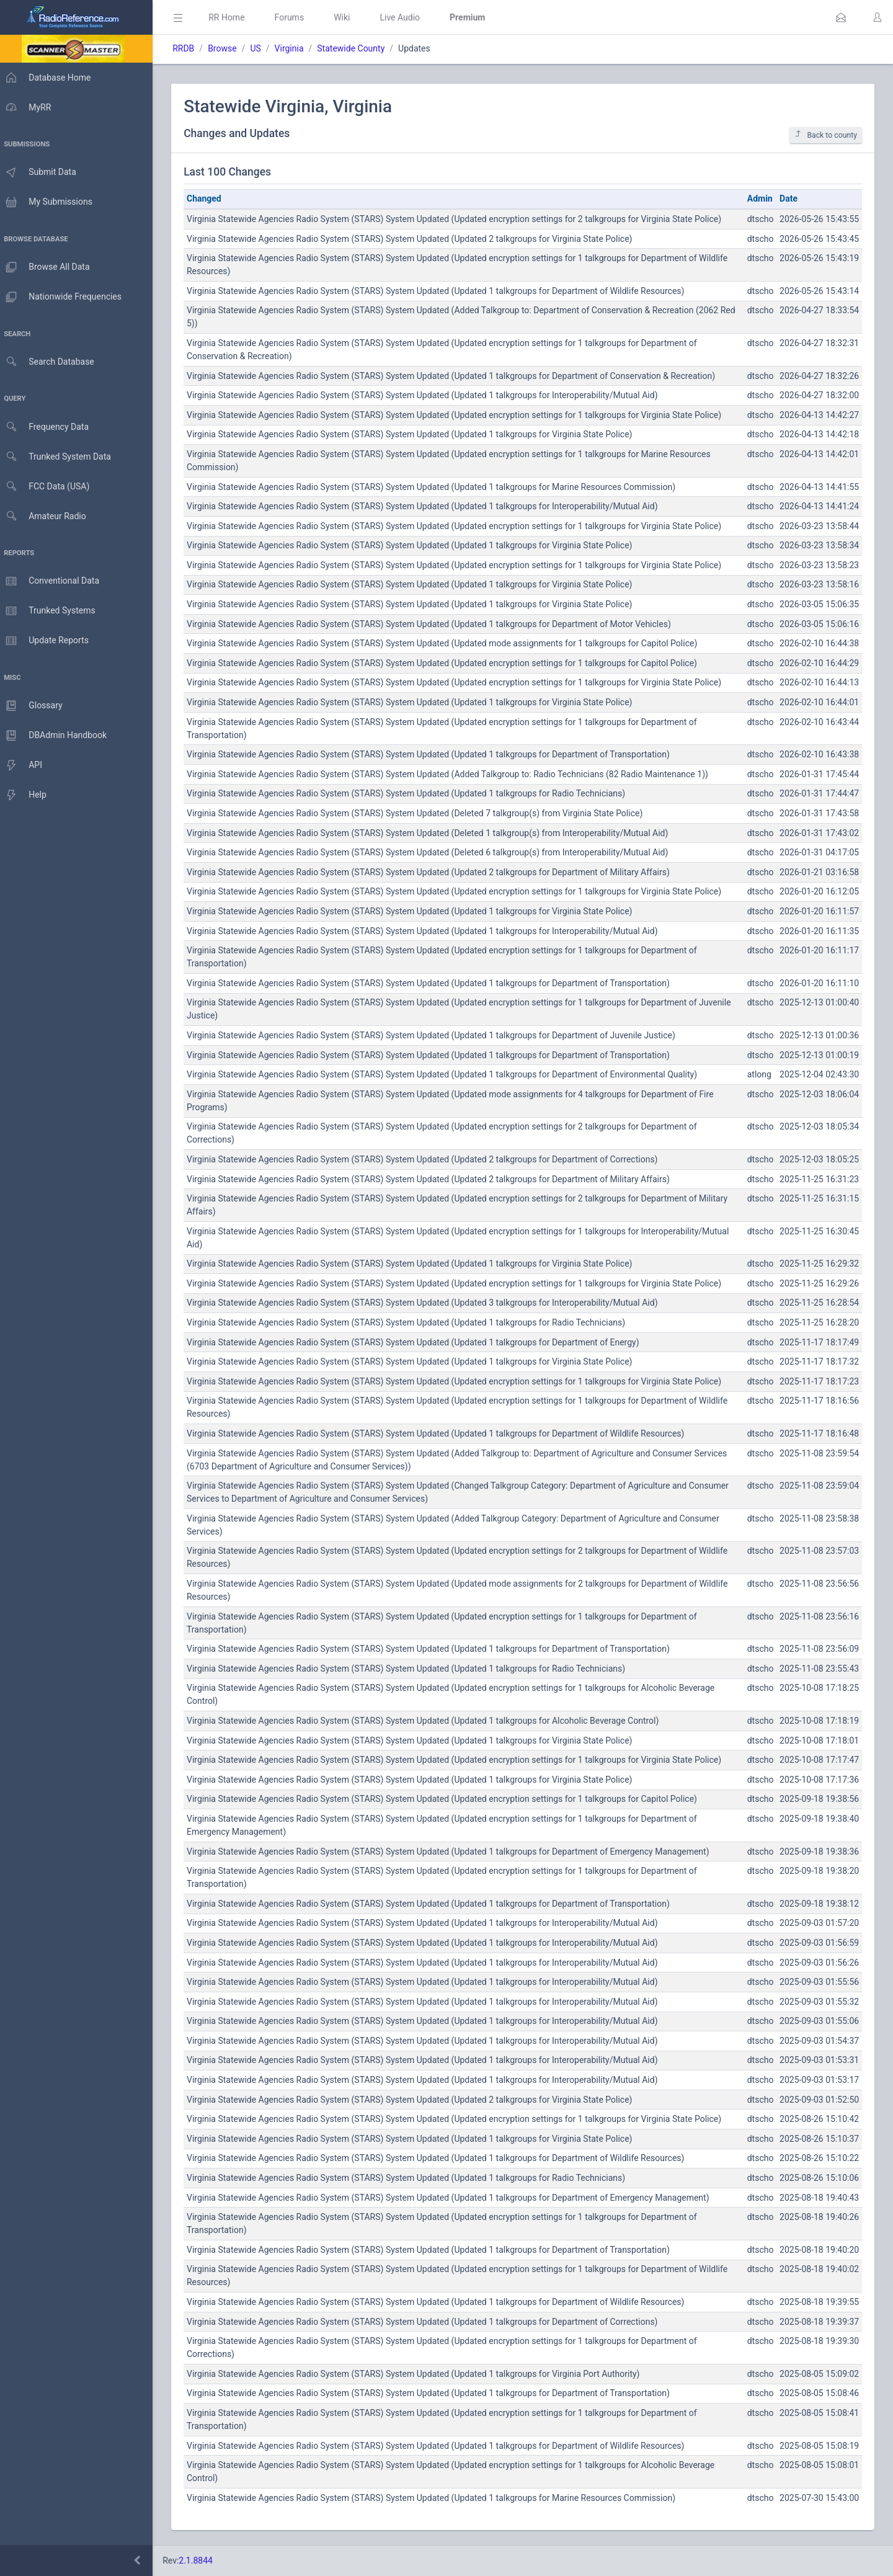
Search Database (50, 362)
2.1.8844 (202, 2560)
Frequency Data (47, 427)
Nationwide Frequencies (64, 297)
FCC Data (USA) (48, 486)
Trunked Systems (50, 611)
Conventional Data (52, 581)
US (261, 48)
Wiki (348, 17)
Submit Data (41, 172)
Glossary (34, 705)
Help (26, 795)
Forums (295, 17)
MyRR (28, 107)
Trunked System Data (58, 457)
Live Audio (406, 17)
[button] (841, 17)
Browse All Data (48, 267)
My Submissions (49, 202)
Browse (228, 48)
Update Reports (47, 640)
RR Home (233, 17)
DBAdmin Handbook (56, 735)
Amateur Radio (46, 516)
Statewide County (357, 48)
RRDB (189, 48)
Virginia (294, 48)
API (24, 765)
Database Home (48, 77)
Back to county (825, 135)
